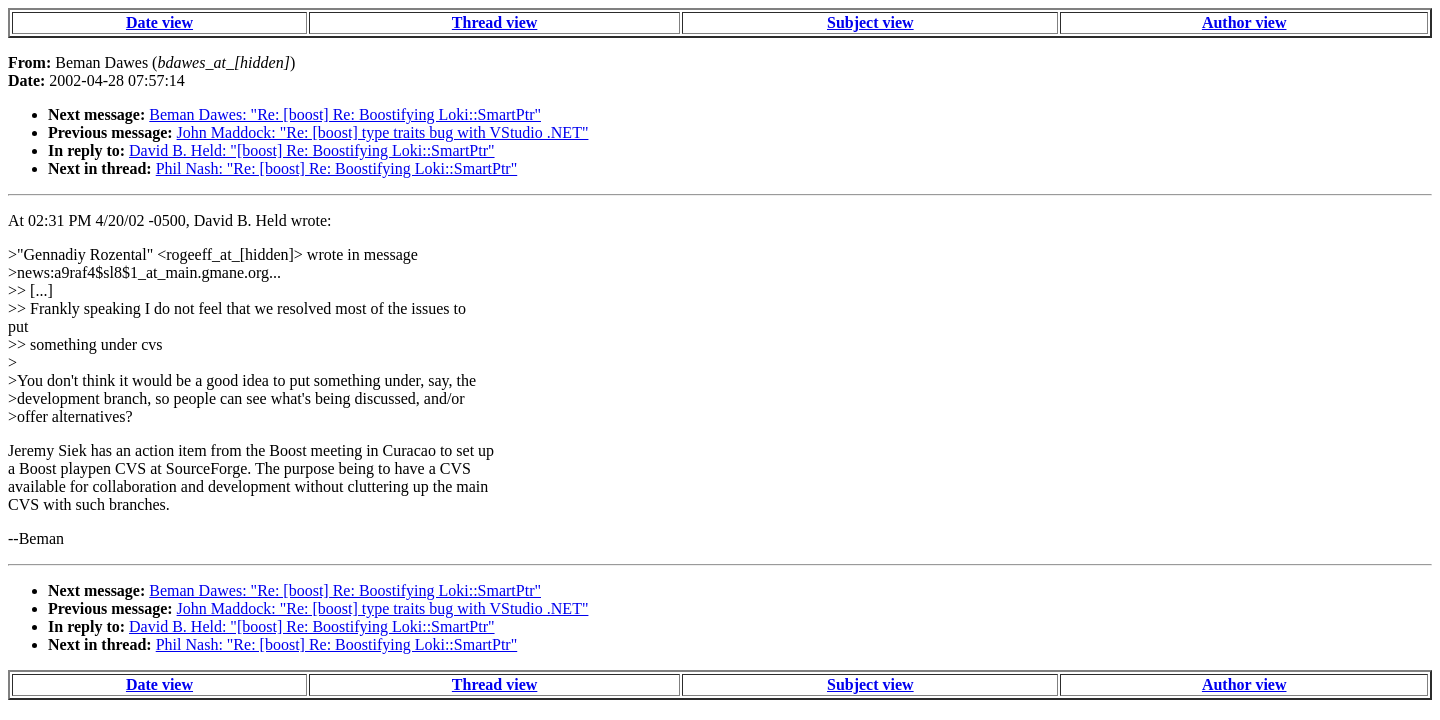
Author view (1244, 22)
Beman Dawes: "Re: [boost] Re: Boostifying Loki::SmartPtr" (345, 114)
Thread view (494, 22)
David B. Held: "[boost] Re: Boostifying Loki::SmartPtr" (312, 150)
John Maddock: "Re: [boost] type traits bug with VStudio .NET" (383, 132)
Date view (159, 22)
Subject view (870, 22)
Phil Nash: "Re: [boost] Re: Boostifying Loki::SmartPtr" (337, 168)
